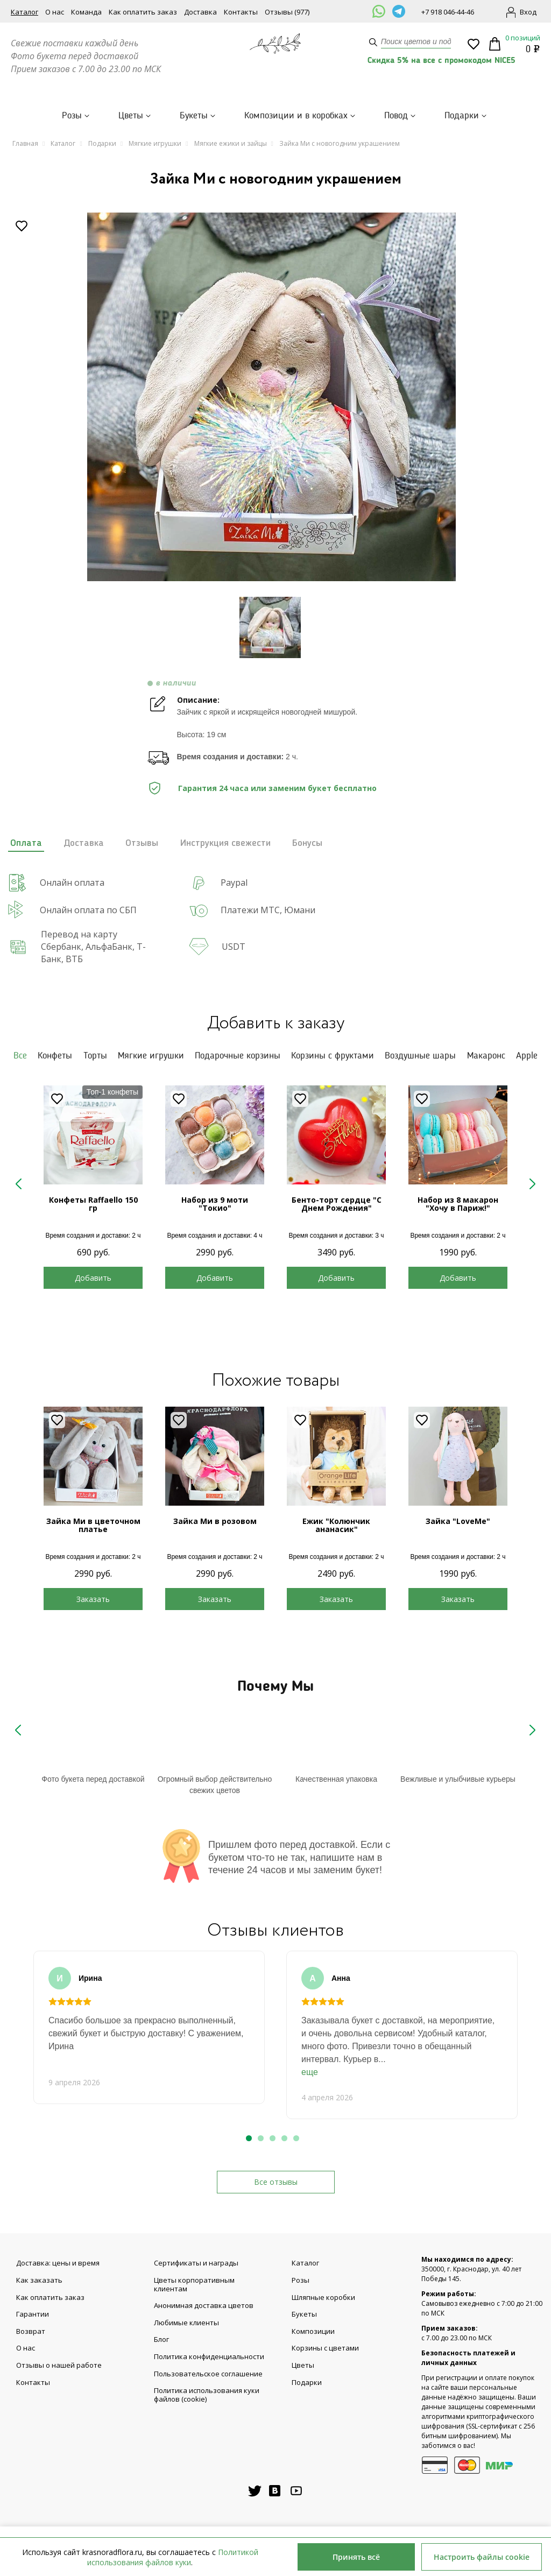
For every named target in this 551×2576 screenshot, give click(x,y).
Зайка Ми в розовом (215, 1521)
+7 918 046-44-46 (447, 12)
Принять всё (356, 2557)
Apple (527, 1056)
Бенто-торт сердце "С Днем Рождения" (337, 1204)
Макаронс (486, 1056)
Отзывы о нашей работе (59, 2365)
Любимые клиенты (186, 2323)
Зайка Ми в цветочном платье (93, 1525)
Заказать (93, 1599)
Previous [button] (19, 1184)
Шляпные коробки (323, 2297)
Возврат (30, 2331)
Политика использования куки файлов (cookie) (206, 2395)
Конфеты (55, 1056)
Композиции (313, 2331)
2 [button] (261, 2138)
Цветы (130, 116)
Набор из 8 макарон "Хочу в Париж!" (458, 1204)
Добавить (93, 1278)
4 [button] (284, 2138)
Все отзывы (276, 2182)
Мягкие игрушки (151, 1056)
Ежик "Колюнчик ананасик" (336, 1525)
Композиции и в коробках (296, 116)
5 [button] (296, 2138)
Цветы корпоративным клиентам (194, 2284)
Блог (161, 2339)
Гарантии (32, 2314)
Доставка (200, 12)
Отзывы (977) (287, 12)
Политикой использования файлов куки (172, 2557)
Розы (72, 116)
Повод (396, 116)
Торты (95, 1056)
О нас (54, 12)
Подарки (461, 116)
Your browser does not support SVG (93, 1743)
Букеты (194, 116)
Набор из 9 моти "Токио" (214, 1204)
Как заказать (39, 2280)
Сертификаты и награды (196, 2263)
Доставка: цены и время (58, 2263)
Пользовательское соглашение (208, 2374)
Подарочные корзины (237, 1056)
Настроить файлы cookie (481, 2557)
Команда (86, 12)
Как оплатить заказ (143, 12)
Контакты (241, 12)
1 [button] (249, 2138)
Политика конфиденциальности (209, 2357)
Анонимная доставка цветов (203, 2306)
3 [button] (273, 2138)
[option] (271, 401)
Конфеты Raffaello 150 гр (93, 1204)
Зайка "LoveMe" (458, 1521)
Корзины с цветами (325, 2348)
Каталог (24, 12)
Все (20, 1056)
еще (309, 2072)
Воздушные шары (420, 1056)
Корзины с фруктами (332, 1056)
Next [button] (532, 1184)
